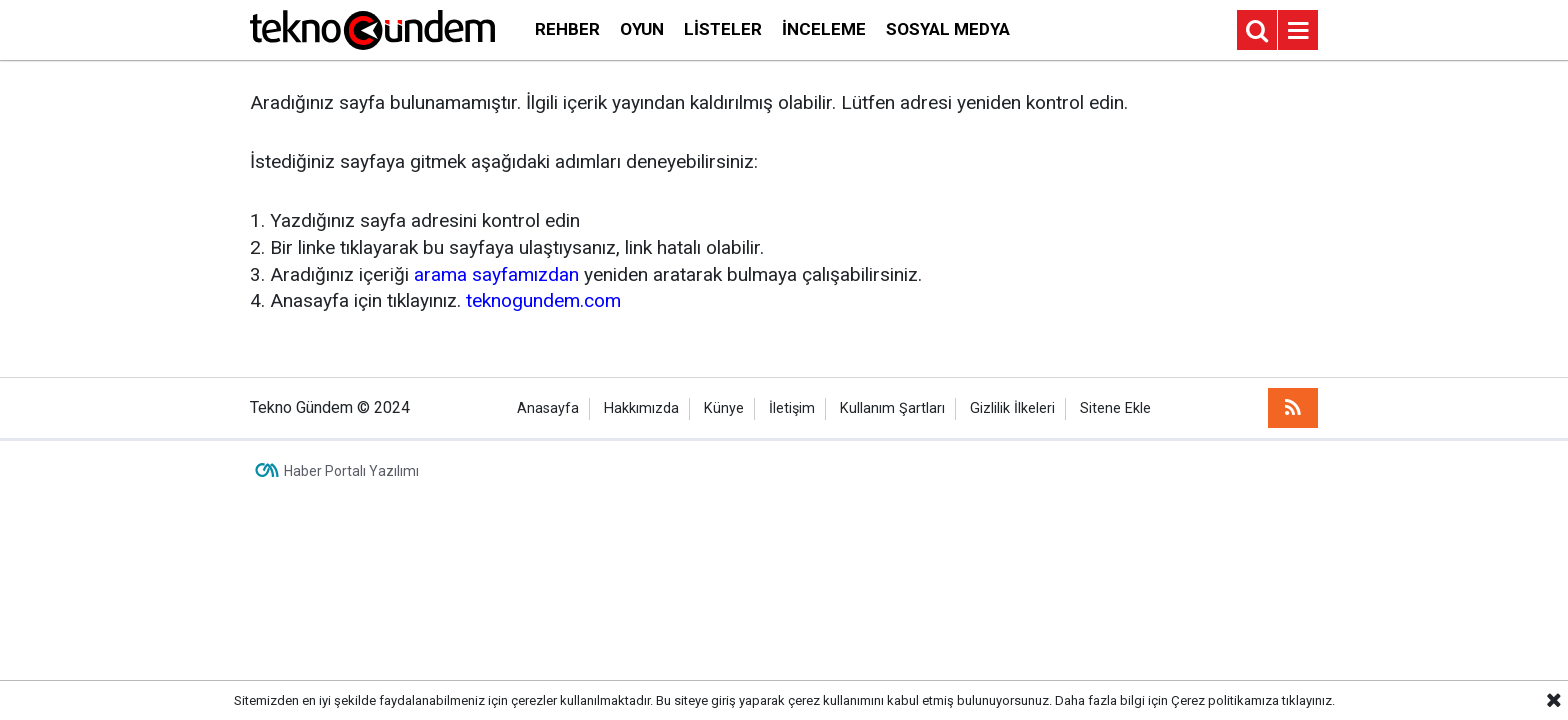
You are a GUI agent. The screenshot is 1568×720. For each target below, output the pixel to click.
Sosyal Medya (948, 29)
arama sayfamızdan (496, 274)
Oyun (642, 29)
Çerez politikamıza (1225, 700)
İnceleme (824, 29)
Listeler (723, 29)
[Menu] (1298, 31)
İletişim (792, 408)
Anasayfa (548, 408)
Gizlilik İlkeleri (1012, 408)
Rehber (567, 29)
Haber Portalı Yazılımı (351, 471)
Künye (724, 408)
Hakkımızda (641, 408)
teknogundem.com (543, 300)
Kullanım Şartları (892, 408)
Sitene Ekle (1115, 408)
